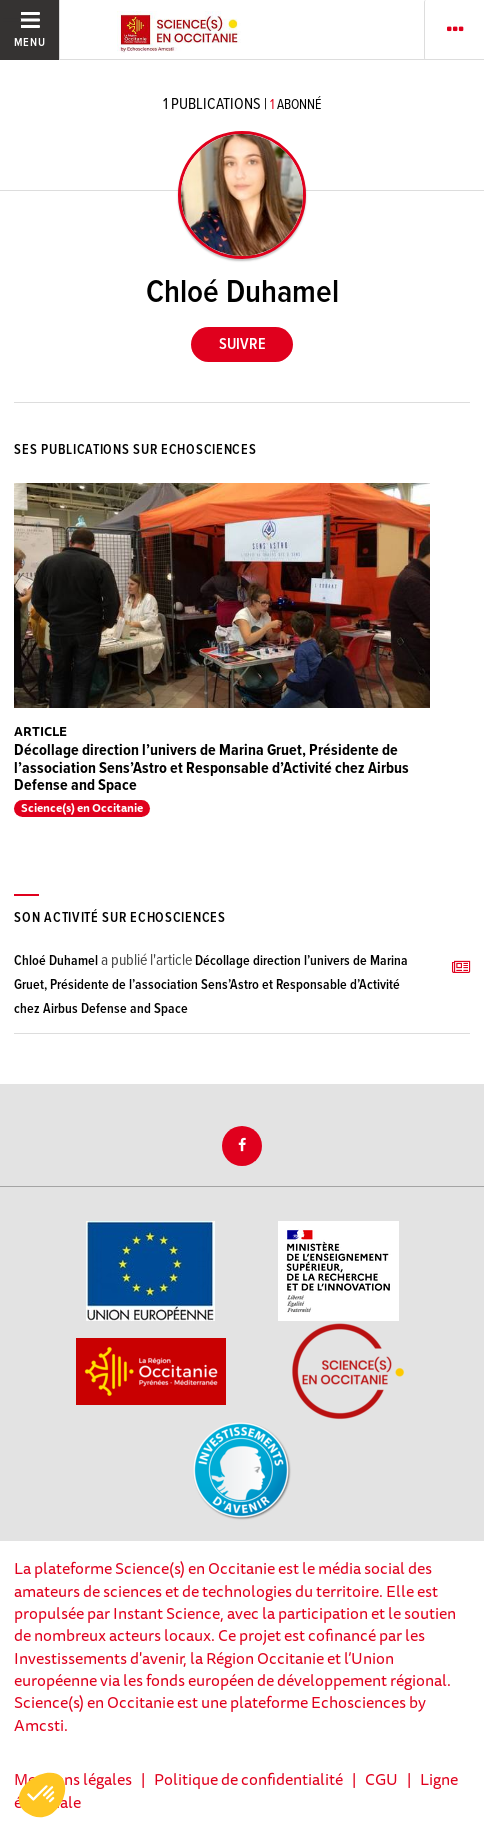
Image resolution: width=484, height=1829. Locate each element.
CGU (381, 1779)
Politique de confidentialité (248, 1779)
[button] (42, 1795)
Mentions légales (73, 1779)
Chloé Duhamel (56, 961)
